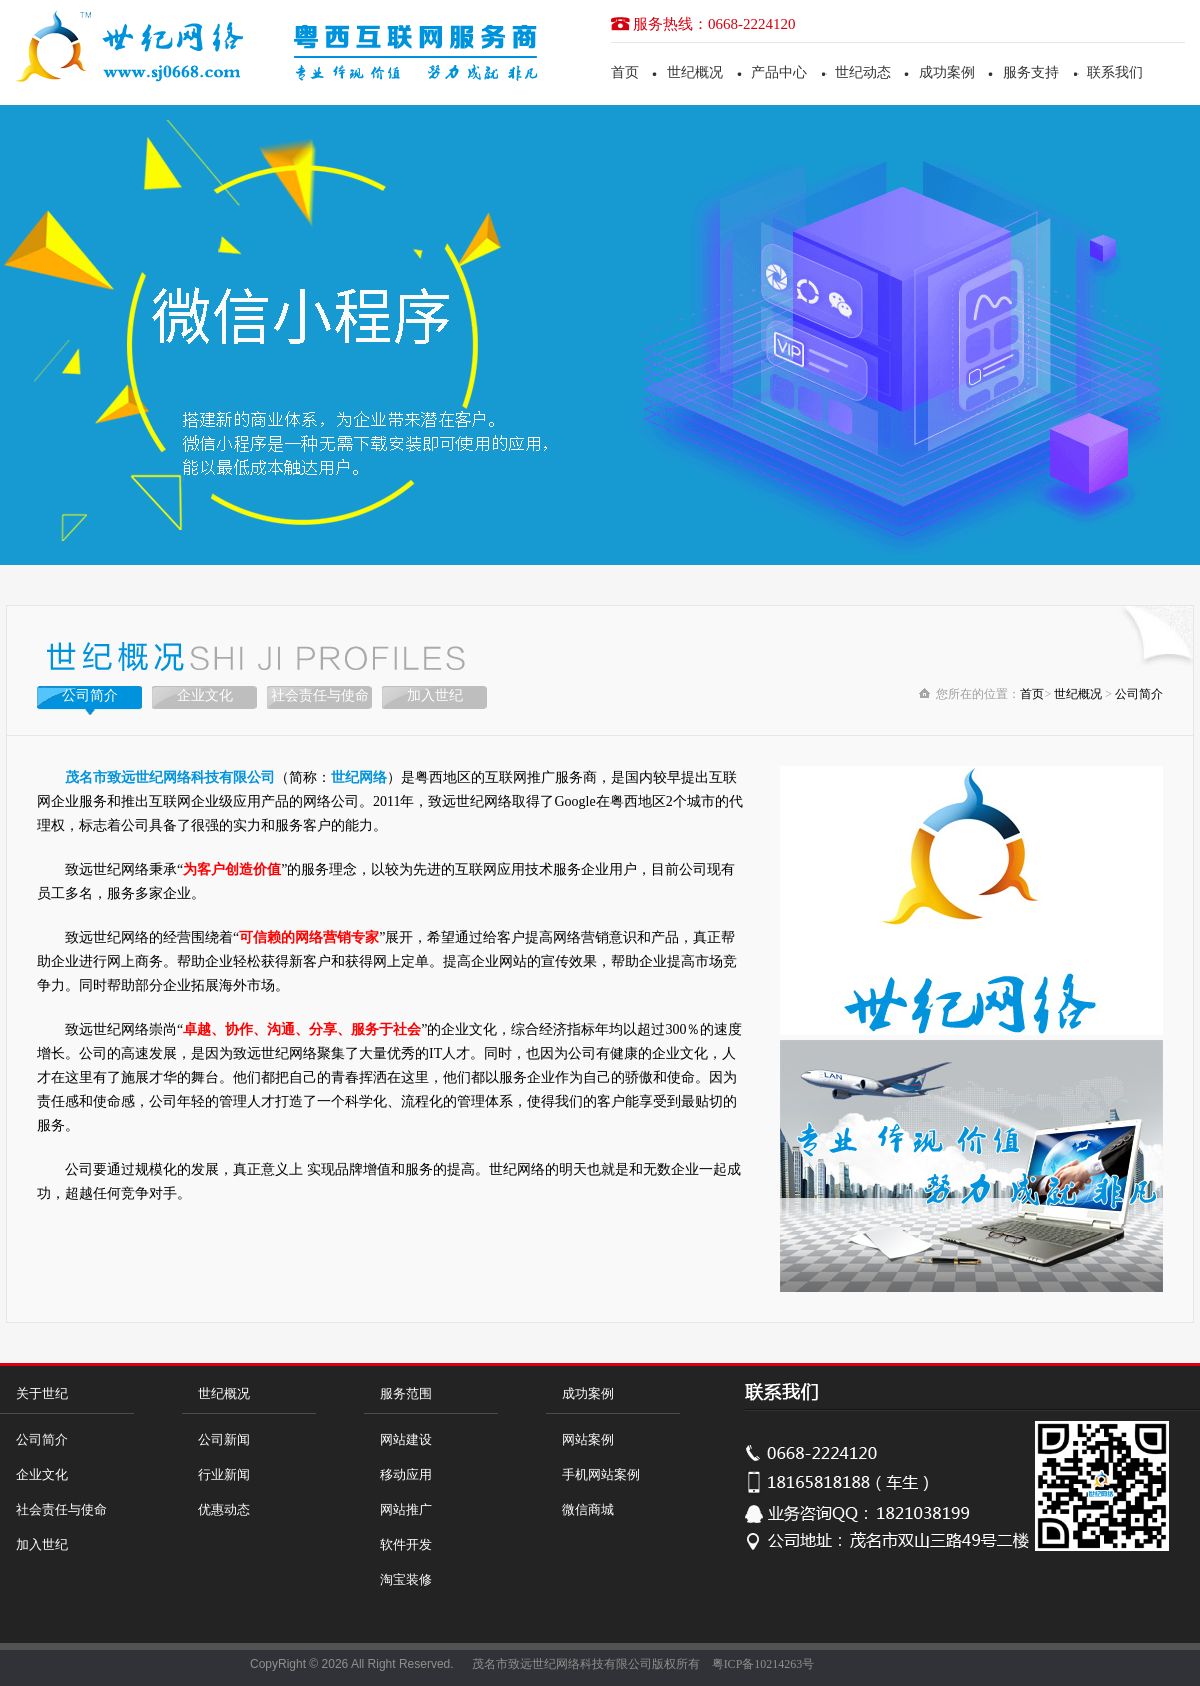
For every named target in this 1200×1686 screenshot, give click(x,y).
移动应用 (406, 1474)
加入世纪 (435, 695)
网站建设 (406, 1439)
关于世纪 (42, 1393)
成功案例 (947, 72)
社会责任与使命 (320, 695)
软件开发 (406, 1544)
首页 (625, 72)
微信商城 (588, 1509)
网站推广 (406, 1509)
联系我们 (1115, 72)
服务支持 (1031, 72)
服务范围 (406, 1393)
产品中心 (779, 72)
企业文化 (205, 695)
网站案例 (588, 1439)
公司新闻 (224, 1439)
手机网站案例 (601, 1474)
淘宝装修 (406, 1579)
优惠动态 (224, 1509)
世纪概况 (695, 72)
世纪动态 (863, 72)
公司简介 (90, 695)
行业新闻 (224, 1474)
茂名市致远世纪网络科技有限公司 (562, 1664)
